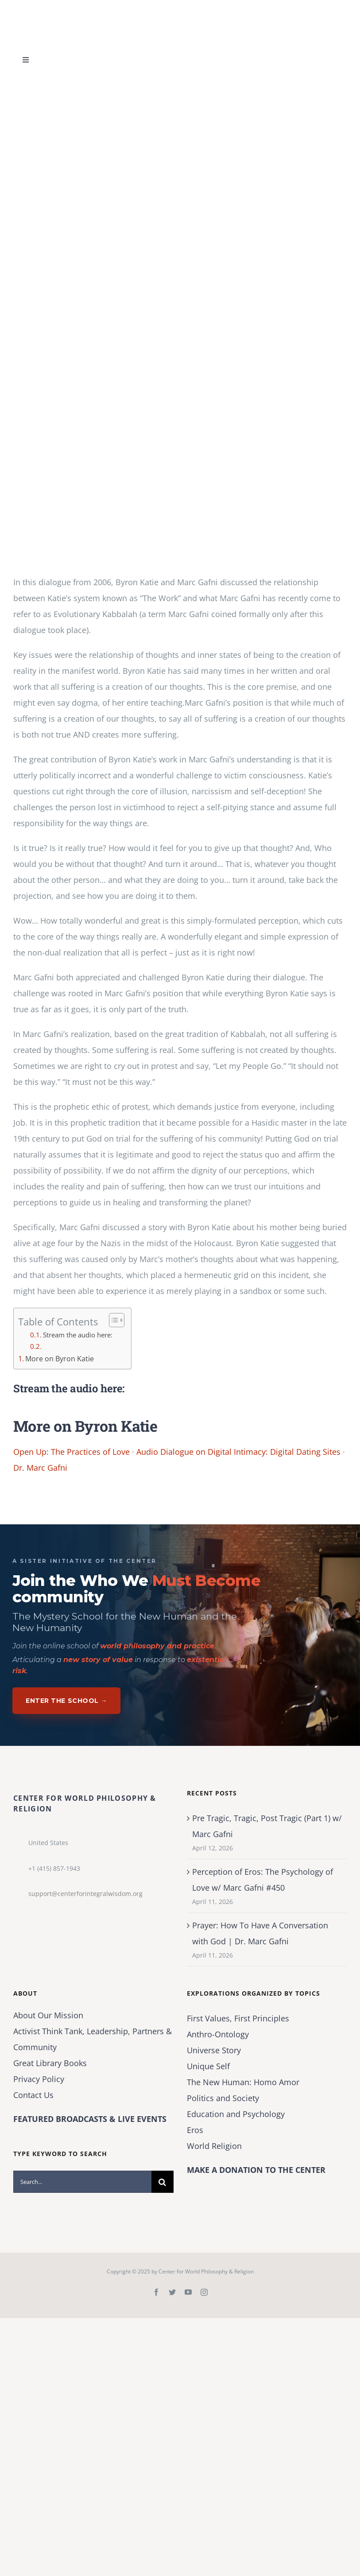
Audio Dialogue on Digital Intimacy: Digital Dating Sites (238, 1451)
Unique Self (208, 2066)
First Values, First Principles (238, 2018)
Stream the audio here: (77, 1335)
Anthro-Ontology (218, 2034)
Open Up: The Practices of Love (71, 1451)
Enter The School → (66, 1701)
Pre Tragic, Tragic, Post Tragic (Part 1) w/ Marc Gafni (267, 1826)
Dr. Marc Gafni (40, 1467)
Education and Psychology (236, 2114)
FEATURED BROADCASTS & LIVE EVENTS (89, 2119)
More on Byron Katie (59, 1359)
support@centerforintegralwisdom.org (85, 1893)
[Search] (162, 2182)
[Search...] (82, 2182)
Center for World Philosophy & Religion (206, 2271)
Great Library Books (50, 2063)
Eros (195, 2130)
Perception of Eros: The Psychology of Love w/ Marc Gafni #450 (262, 1879)
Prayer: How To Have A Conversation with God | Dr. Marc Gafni (260, 1933)
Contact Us (33, 2095)
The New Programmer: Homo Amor (243, 2082)
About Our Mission (48, 2015)
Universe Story (214, 2050)
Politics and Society (223, 2098)
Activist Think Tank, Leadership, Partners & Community (92, 2039)
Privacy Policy (38, 2079)
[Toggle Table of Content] (112, 1320)
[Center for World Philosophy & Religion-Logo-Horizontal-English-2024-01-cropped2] (68, 8)
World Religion (214, 2146)
